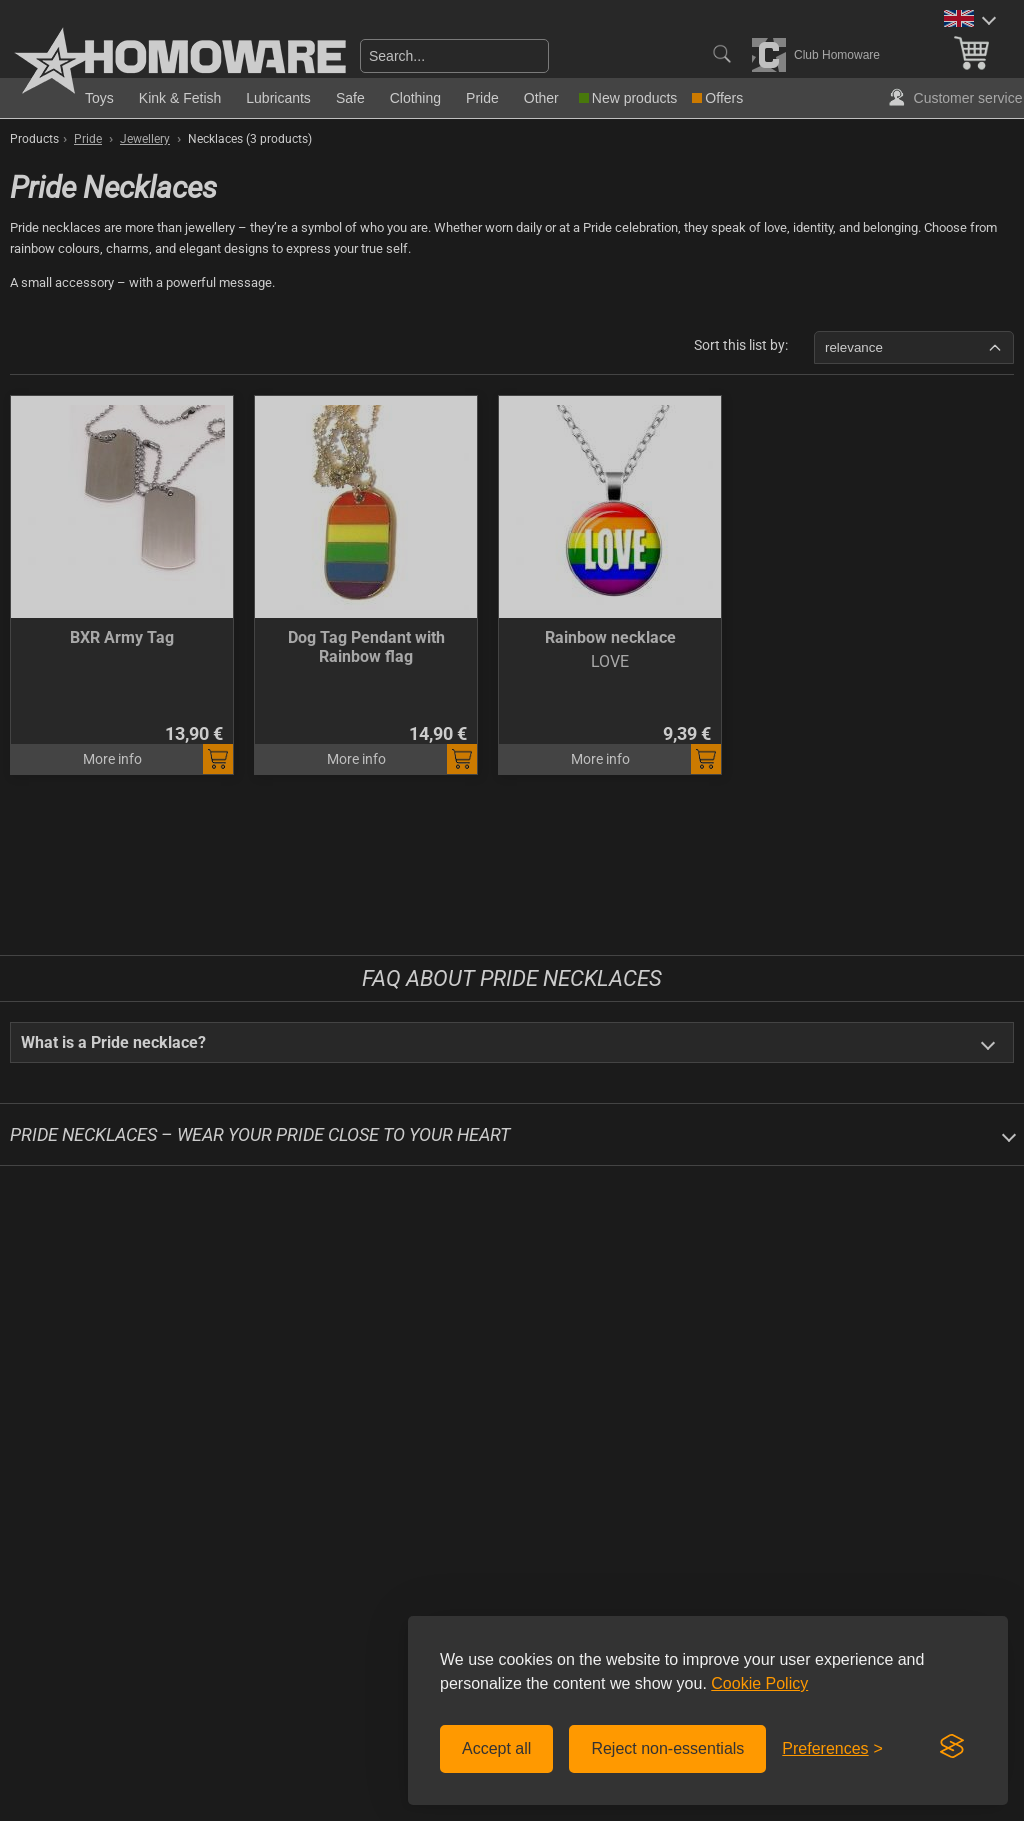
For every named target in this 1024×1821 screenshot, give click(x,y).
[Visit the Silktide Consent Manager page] (952, 1747)
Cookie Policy (759, 1683)
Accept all (496, 1748)
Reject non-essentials (667, 1748)
